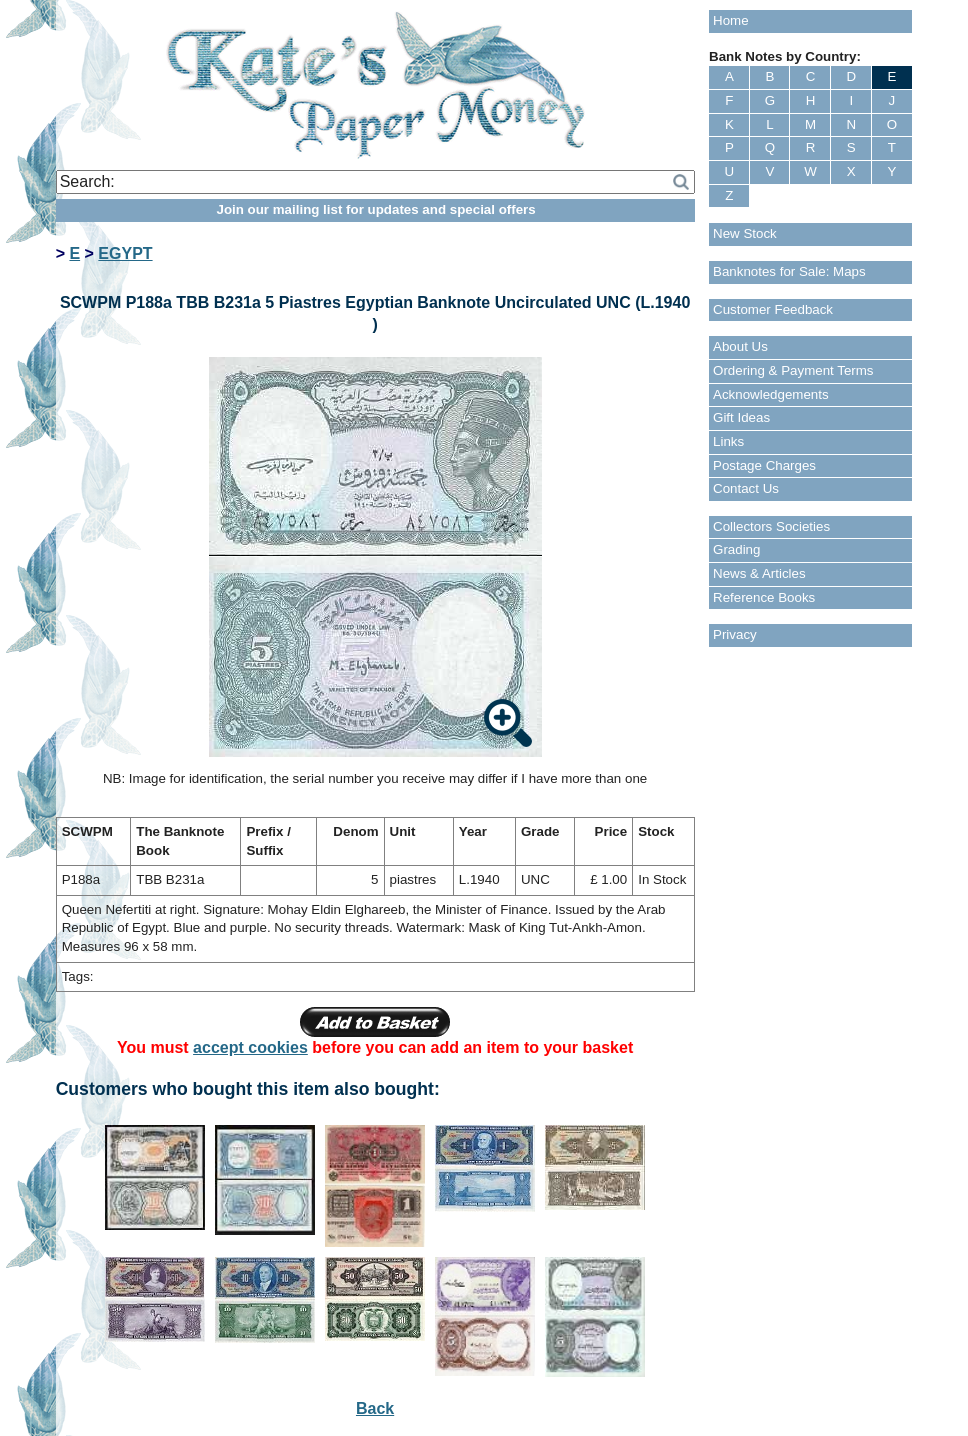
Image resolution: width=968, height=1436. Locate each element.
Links (728, 441)
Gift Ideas (741, 417)
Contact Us (746, 488)
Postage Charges (764, 465)
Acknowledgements (771, 394)
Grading (736, 549)
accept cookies (250, 1047)
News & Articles (759, 573)
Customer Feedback (773, 309)
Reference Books (764, 597)
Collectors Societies (771, 526)
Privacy (735, 634)
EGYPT (125, 253)
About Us (740, 346)
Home (731, 20)
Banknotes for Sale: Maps (789, 271)
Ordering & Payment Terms (793, 370)
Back (375, 1408)
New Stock (745, 233)
